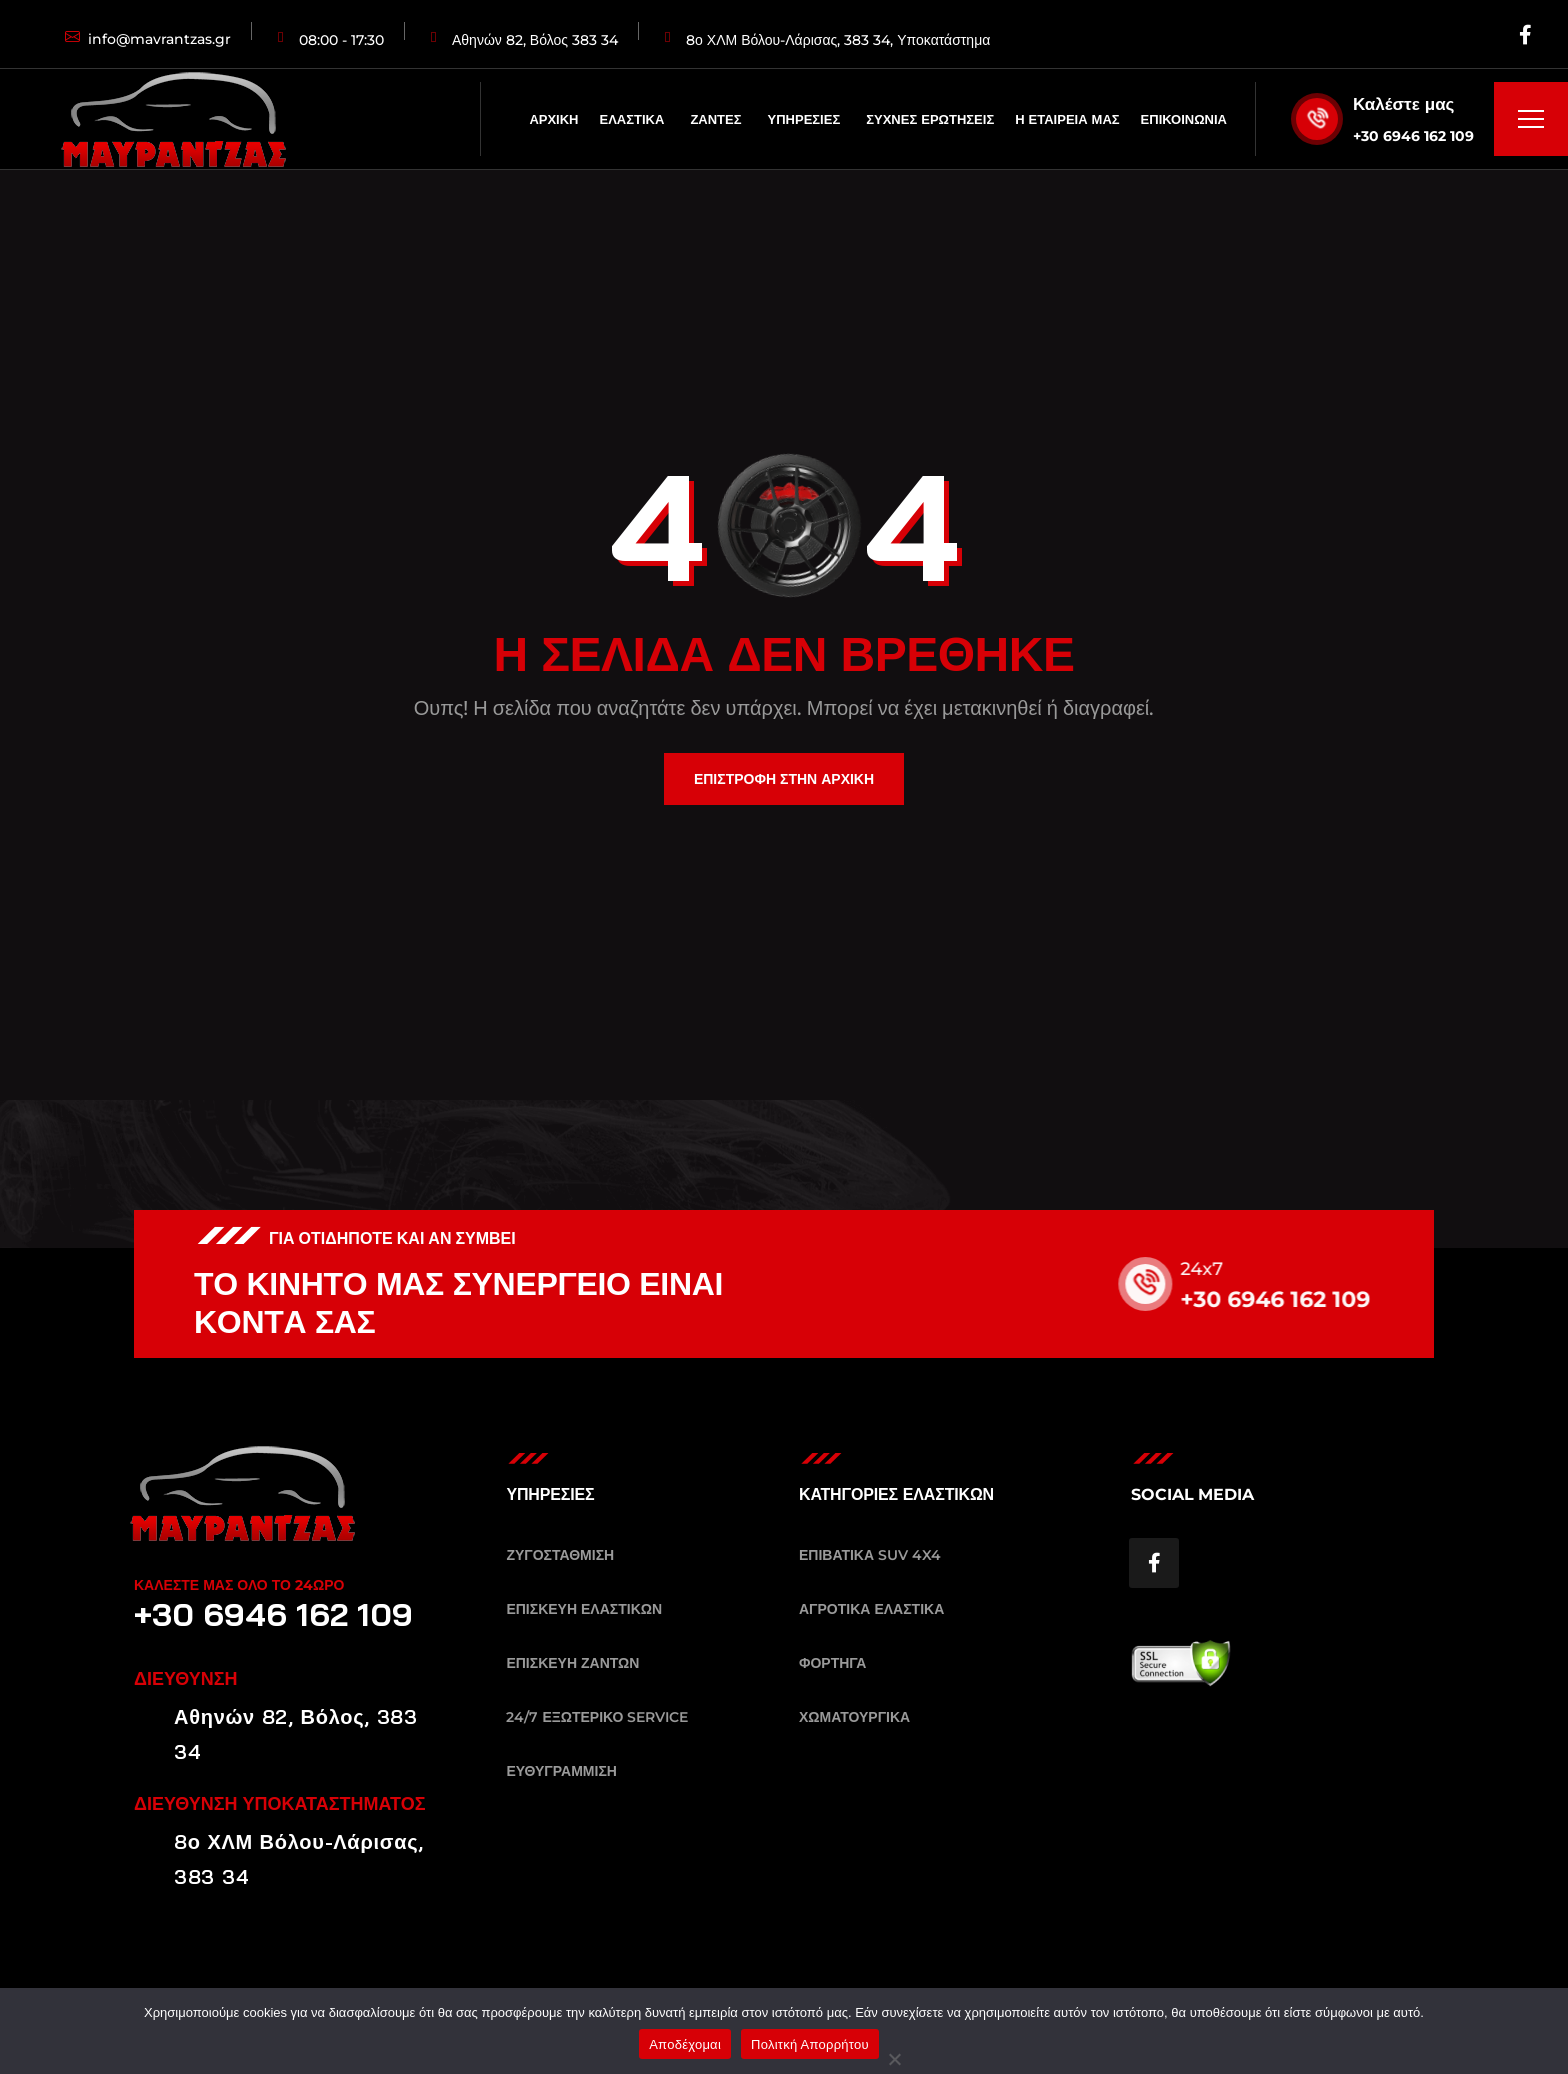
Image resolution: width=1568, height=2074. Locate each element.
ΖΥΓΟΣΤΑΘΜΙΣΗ (560, 1555)
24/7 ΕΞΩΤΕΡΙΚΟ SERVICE (597, 1717)
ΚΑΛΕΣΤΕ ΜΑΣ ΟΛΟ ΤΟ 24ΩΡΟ (239, 1585)
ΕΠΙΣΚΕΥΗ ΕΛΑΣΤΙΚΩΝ (584, 1609)
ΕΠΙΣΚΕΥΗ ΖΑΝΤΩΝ (572, 1663)
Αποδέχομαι (685, 2044)
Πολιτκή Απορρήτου (810, 2044)
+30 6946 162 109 (1413, 136)
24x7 (1221, 1269)
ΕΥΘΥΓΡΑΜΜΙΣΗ (561, 1771)
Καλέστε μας (1403, 104)
